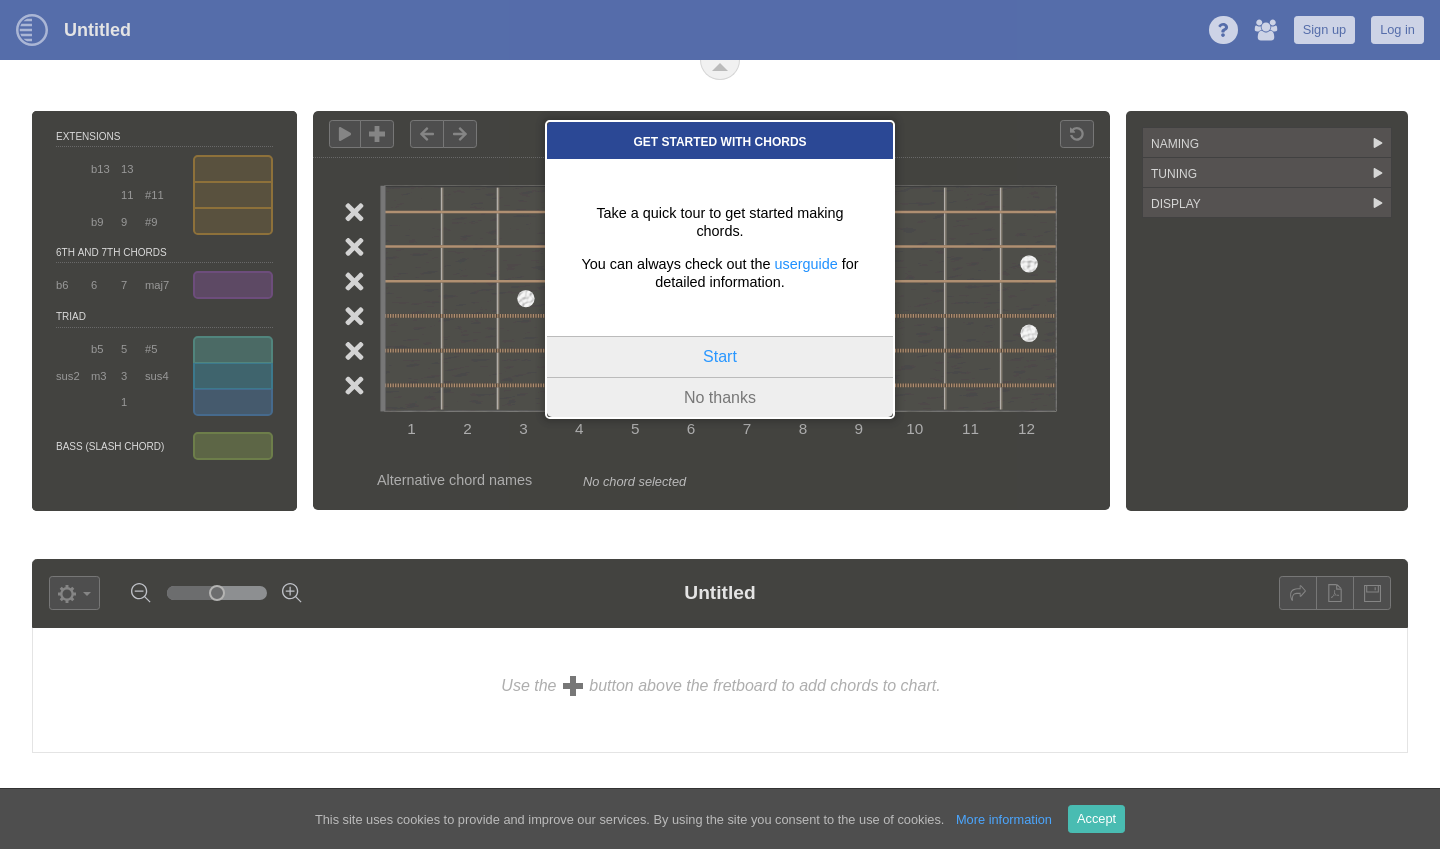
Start (720, 356)
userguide (806, 264)
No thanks (720, 397)
